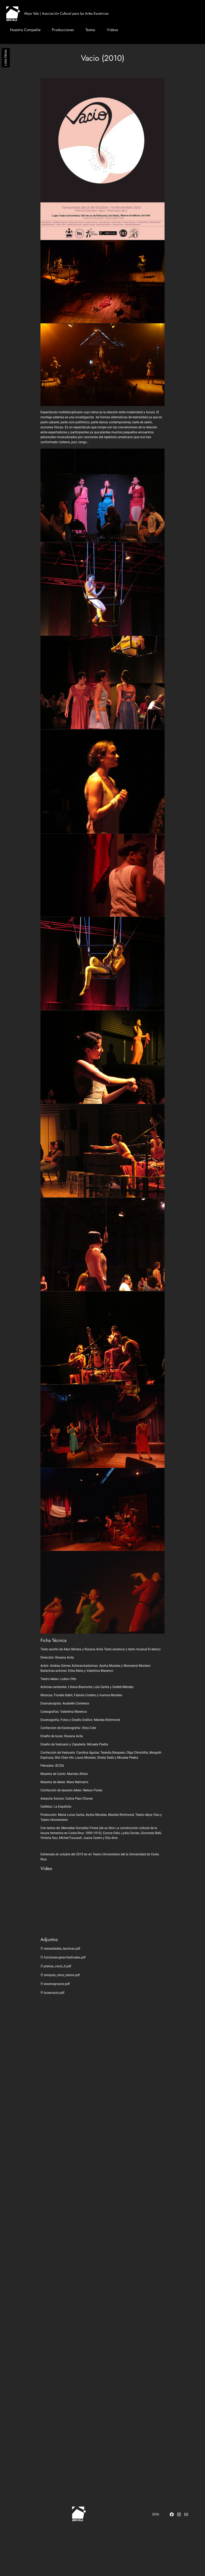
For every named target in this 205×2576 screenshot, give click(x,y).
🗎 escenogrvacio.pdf (55, 2140)
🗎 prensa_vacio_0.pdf (55, 2122)
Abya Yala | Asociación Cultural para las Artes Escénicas (66, 13)
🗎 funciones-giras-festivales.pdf (63, 2113)
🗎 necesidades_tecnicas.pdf (60, 2105)
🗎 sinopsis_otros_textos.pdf (60, 2131)
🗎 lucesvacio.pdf (52, 2149)
